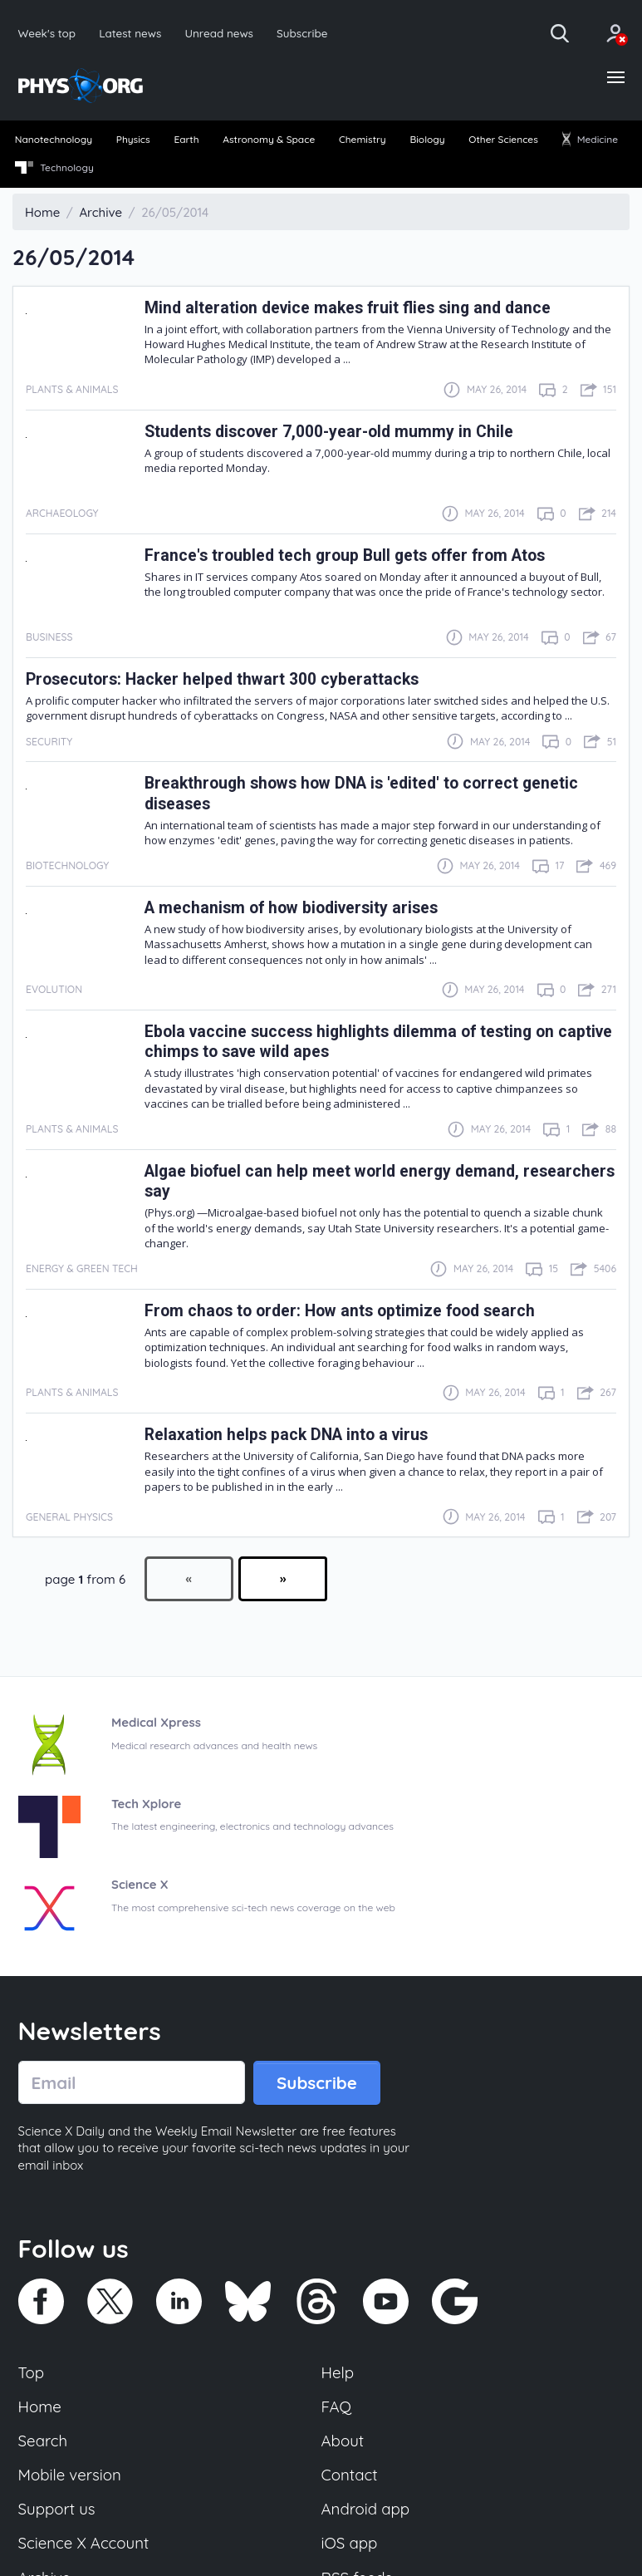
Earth (186, 140)
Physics (133, 140)
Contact (349, 2475)
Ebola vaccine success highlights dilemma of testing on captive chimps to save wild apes (351, 1041)
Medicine (589, 140)
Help (338, 2372)
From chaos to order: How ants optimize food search (341, 1310)
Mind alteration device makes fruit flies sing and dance (349, 307)
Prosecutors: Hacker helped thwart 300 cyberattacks (222, 679)
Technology (54, 168)
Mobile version (70, 2475)
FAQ (336, 2407)
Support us (57, 2509)
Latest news (130, 33)
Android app (365, 2509)
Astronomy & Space (269, 140)
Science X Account (83, 2544)
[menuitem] (53, 141)
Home (40, 2407)
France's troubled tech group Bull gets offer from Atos (347, 555)
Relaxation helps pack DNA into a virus (287, 1434)
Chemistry (362, 140)
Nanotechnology (54, 140)
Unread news (219, 33)
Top (31, 2372)
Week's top (47, 33)
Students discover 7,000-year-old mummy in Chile (329, 431)
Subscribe (303, 33)
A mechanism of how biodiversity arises (293, 907)
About (343, 2441)
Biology (426, 140)
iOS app (349, 2544)
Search (43, 2441)
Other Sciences (503, 140)
